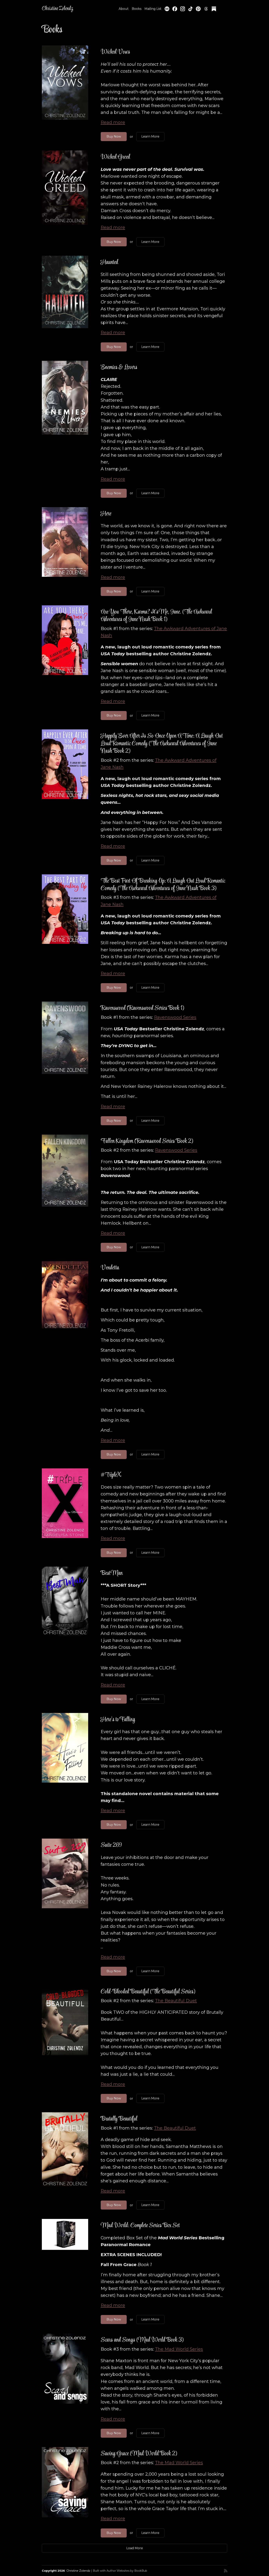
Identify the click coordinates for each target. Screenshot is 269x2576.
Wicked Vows (115, 52)
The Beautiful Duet (176, 2000)
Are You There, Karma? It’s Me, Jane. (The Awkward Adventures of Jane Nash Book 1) (156, 615)
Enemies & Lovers (119, 367)
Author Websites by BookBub (127, 2570)
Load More (134, 2548)
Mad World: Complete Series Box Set (140, 2225)
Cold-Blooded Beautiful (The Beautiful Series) (148, 1992)
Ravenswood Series (175, 1017)
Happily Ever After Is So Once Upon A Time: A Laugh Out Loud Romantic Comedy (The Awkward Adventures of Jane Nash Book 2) (162, 743)
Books (136, 9)
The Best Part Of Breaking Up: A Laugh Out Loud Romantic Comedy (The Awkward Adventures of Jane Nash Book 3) (163, 884)
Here (106, 514)
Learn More (150, 136)
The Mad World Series (179, 2349)
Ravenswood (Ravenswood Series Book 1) (142, 1008)
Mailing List (152, 9)
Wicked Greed (115, 157)
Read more (113, 122)
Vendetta (110, 1268)
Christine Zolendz (57, 9)
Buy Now (114, 136)
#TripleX (111, 1475)
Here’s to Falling (118, 1720)
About (124, 9)
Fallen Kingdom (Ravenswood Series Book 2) (147, 1141)
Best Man (112, 1573)
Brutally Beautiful (119, 2119)
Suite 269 (111, 1845)
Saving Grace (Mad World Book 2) (139, 2454)
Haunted (109, 262)
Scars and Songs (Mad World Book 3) (142, 2340)
